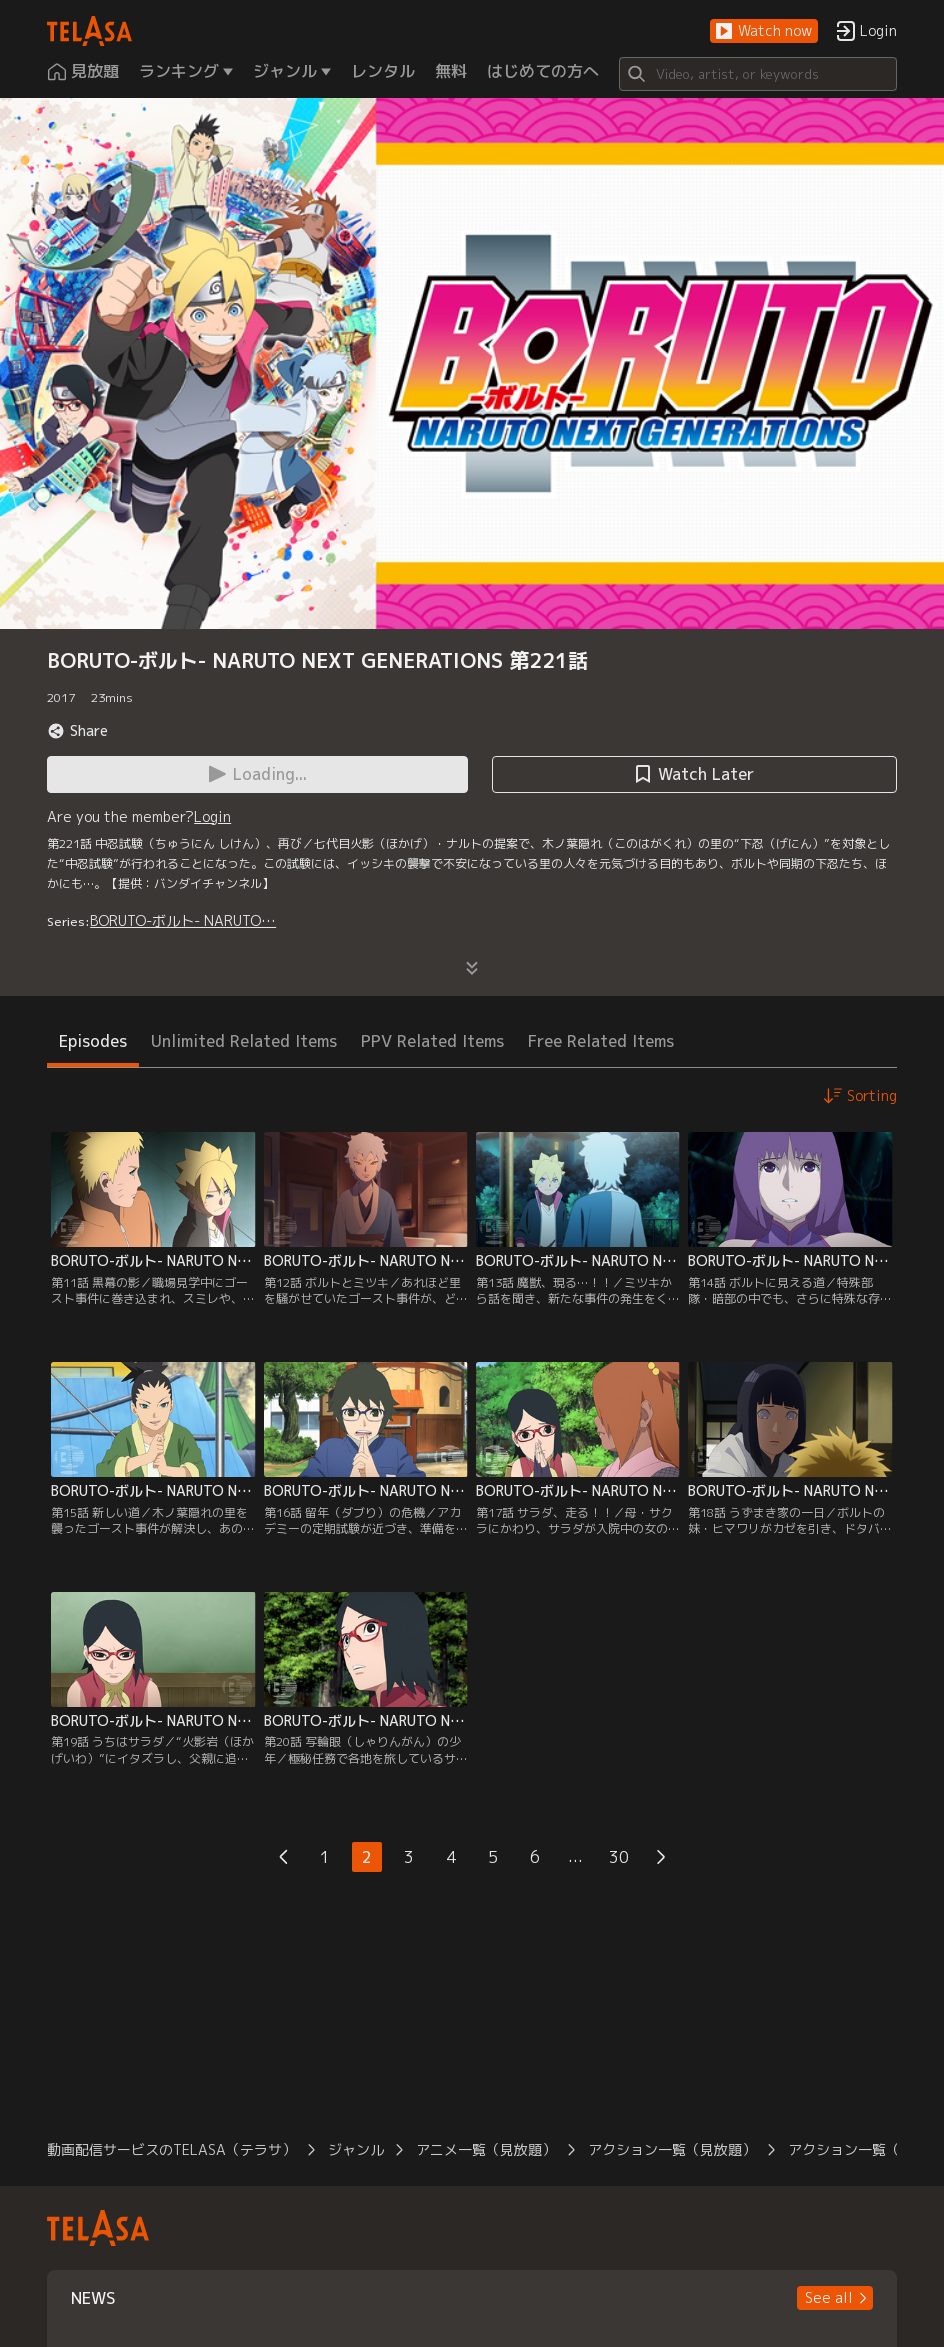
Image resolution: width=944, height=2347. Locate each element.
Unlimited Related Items (244, 1041)
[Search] (758, 74)
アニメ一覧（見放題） (486, 2149)
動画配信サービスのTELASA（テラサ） (171, 2149)
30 (619, 1857)
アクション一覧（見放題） (672, 2149)
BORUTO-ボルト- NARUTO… (183, 920)
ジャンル (356, 2149)
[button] (764, 31)
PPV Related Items (432, 1041)
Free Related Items (601, 1041)
